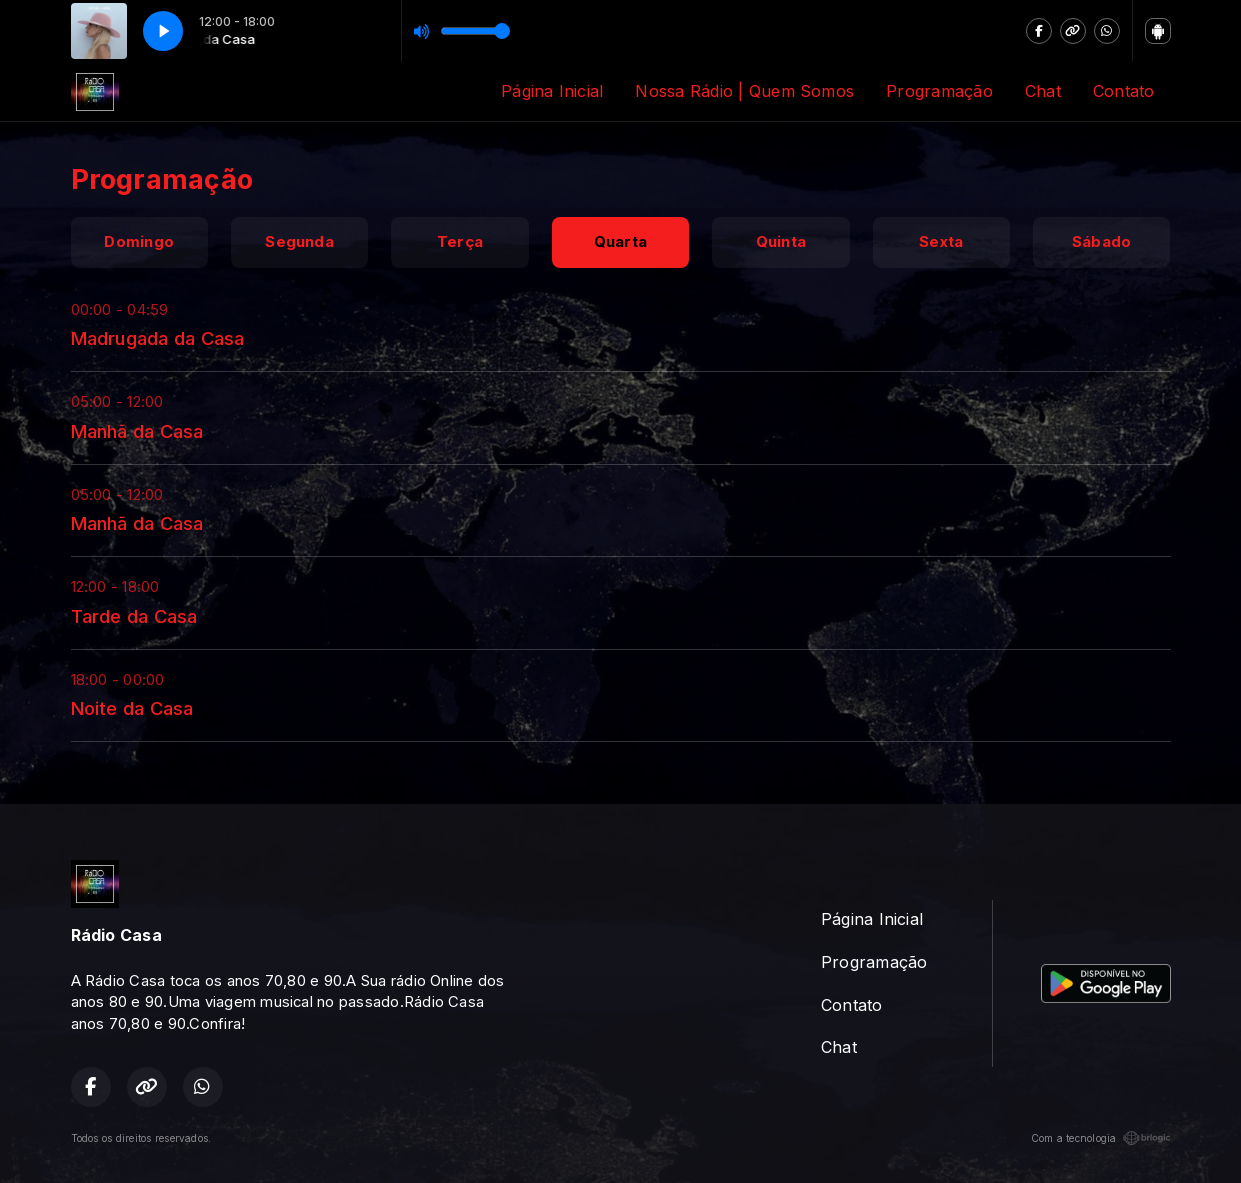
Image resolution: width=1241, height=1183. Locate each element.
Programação (939, 91)
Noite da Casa (132, 708)
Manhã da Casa (137, 431)
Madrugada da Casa (158, 338)
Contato (1124, 91)
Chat (1043, 91)
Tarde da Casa (134, 616)
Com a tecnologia (1101, 1138)
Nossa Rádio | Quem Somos (744, 91)
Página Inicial (552, 91)
